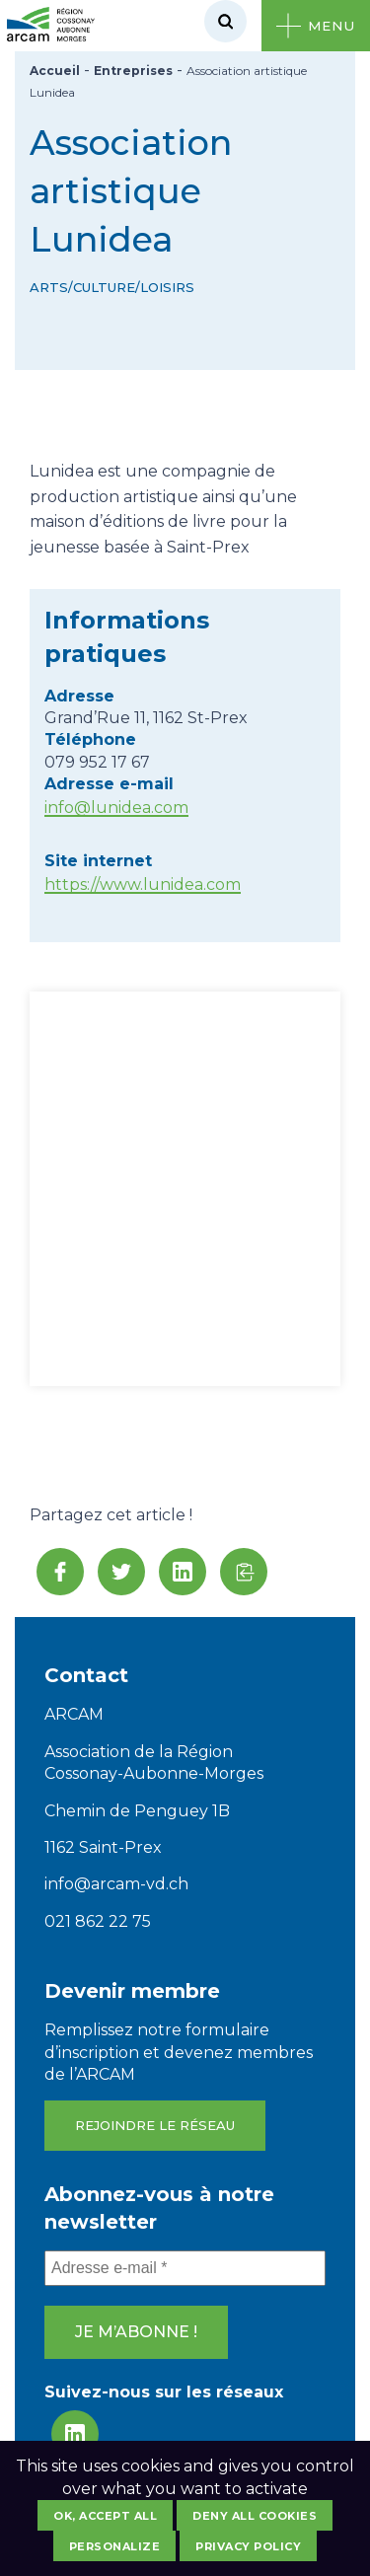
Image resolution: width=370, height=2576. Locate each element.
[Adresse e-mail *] (185, 2268)
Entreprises (133, 70)
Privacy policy (248, 2546)
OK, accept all (105, 2516)
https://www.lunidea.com (142, 884)
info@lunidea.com (116, 807)
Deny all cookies (254, 2516)
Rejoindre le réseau (155, 2125)
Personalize (115, 2546)
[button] (243, 1571)
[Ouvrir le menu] (315, 25)
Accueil (55, 70)
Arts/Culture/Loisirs (112, 287)
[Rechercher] (225, 21)
